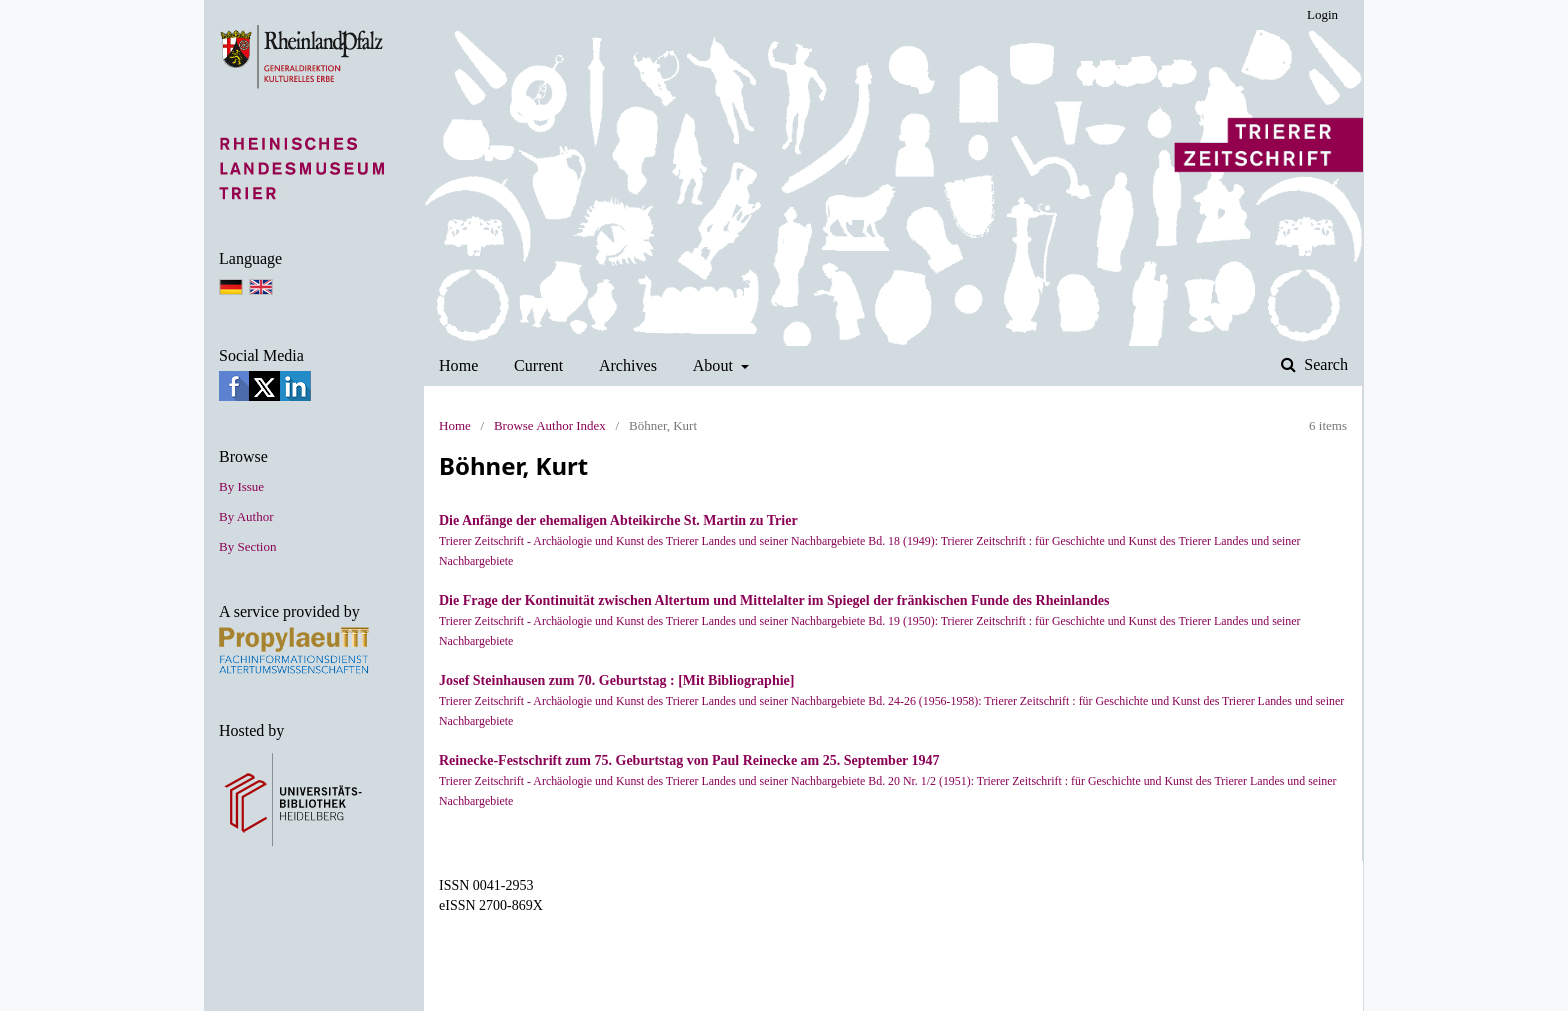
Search (1324, 364)
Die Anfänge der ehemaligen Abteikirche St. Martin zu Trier (618, 520)
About (715, 365)
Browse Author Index (550, 425)
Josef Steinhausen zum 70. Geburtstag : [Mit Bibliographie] (616, 680)
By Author (246, 516)
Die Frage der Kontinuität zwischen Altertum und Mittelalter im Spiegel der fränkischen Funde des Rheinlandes (774, 600)
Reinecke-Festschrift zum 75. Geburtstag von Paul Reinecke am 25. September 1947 (689, 760)
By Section (247, 546)
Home (458, 365)
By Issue (241, 486)
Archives (628, 365)
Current (538, 365)
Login (1322, 14)
